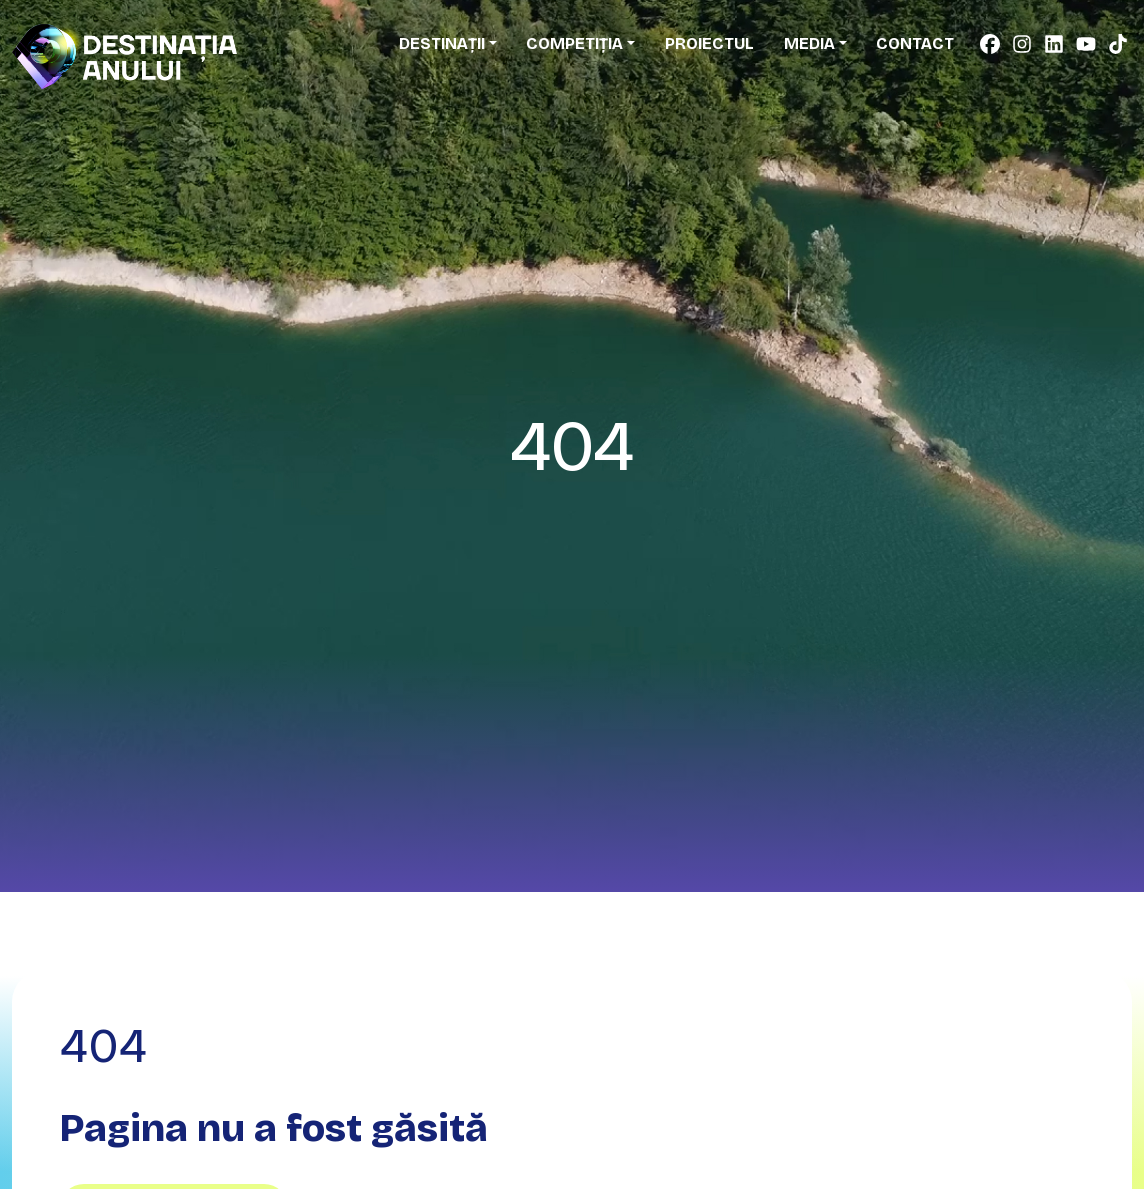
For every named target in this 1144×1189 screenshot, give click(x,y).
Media (809, 43)
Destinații (442, 43)
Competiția (574, 43)
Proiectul (709, 43)
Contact (915, 43)
